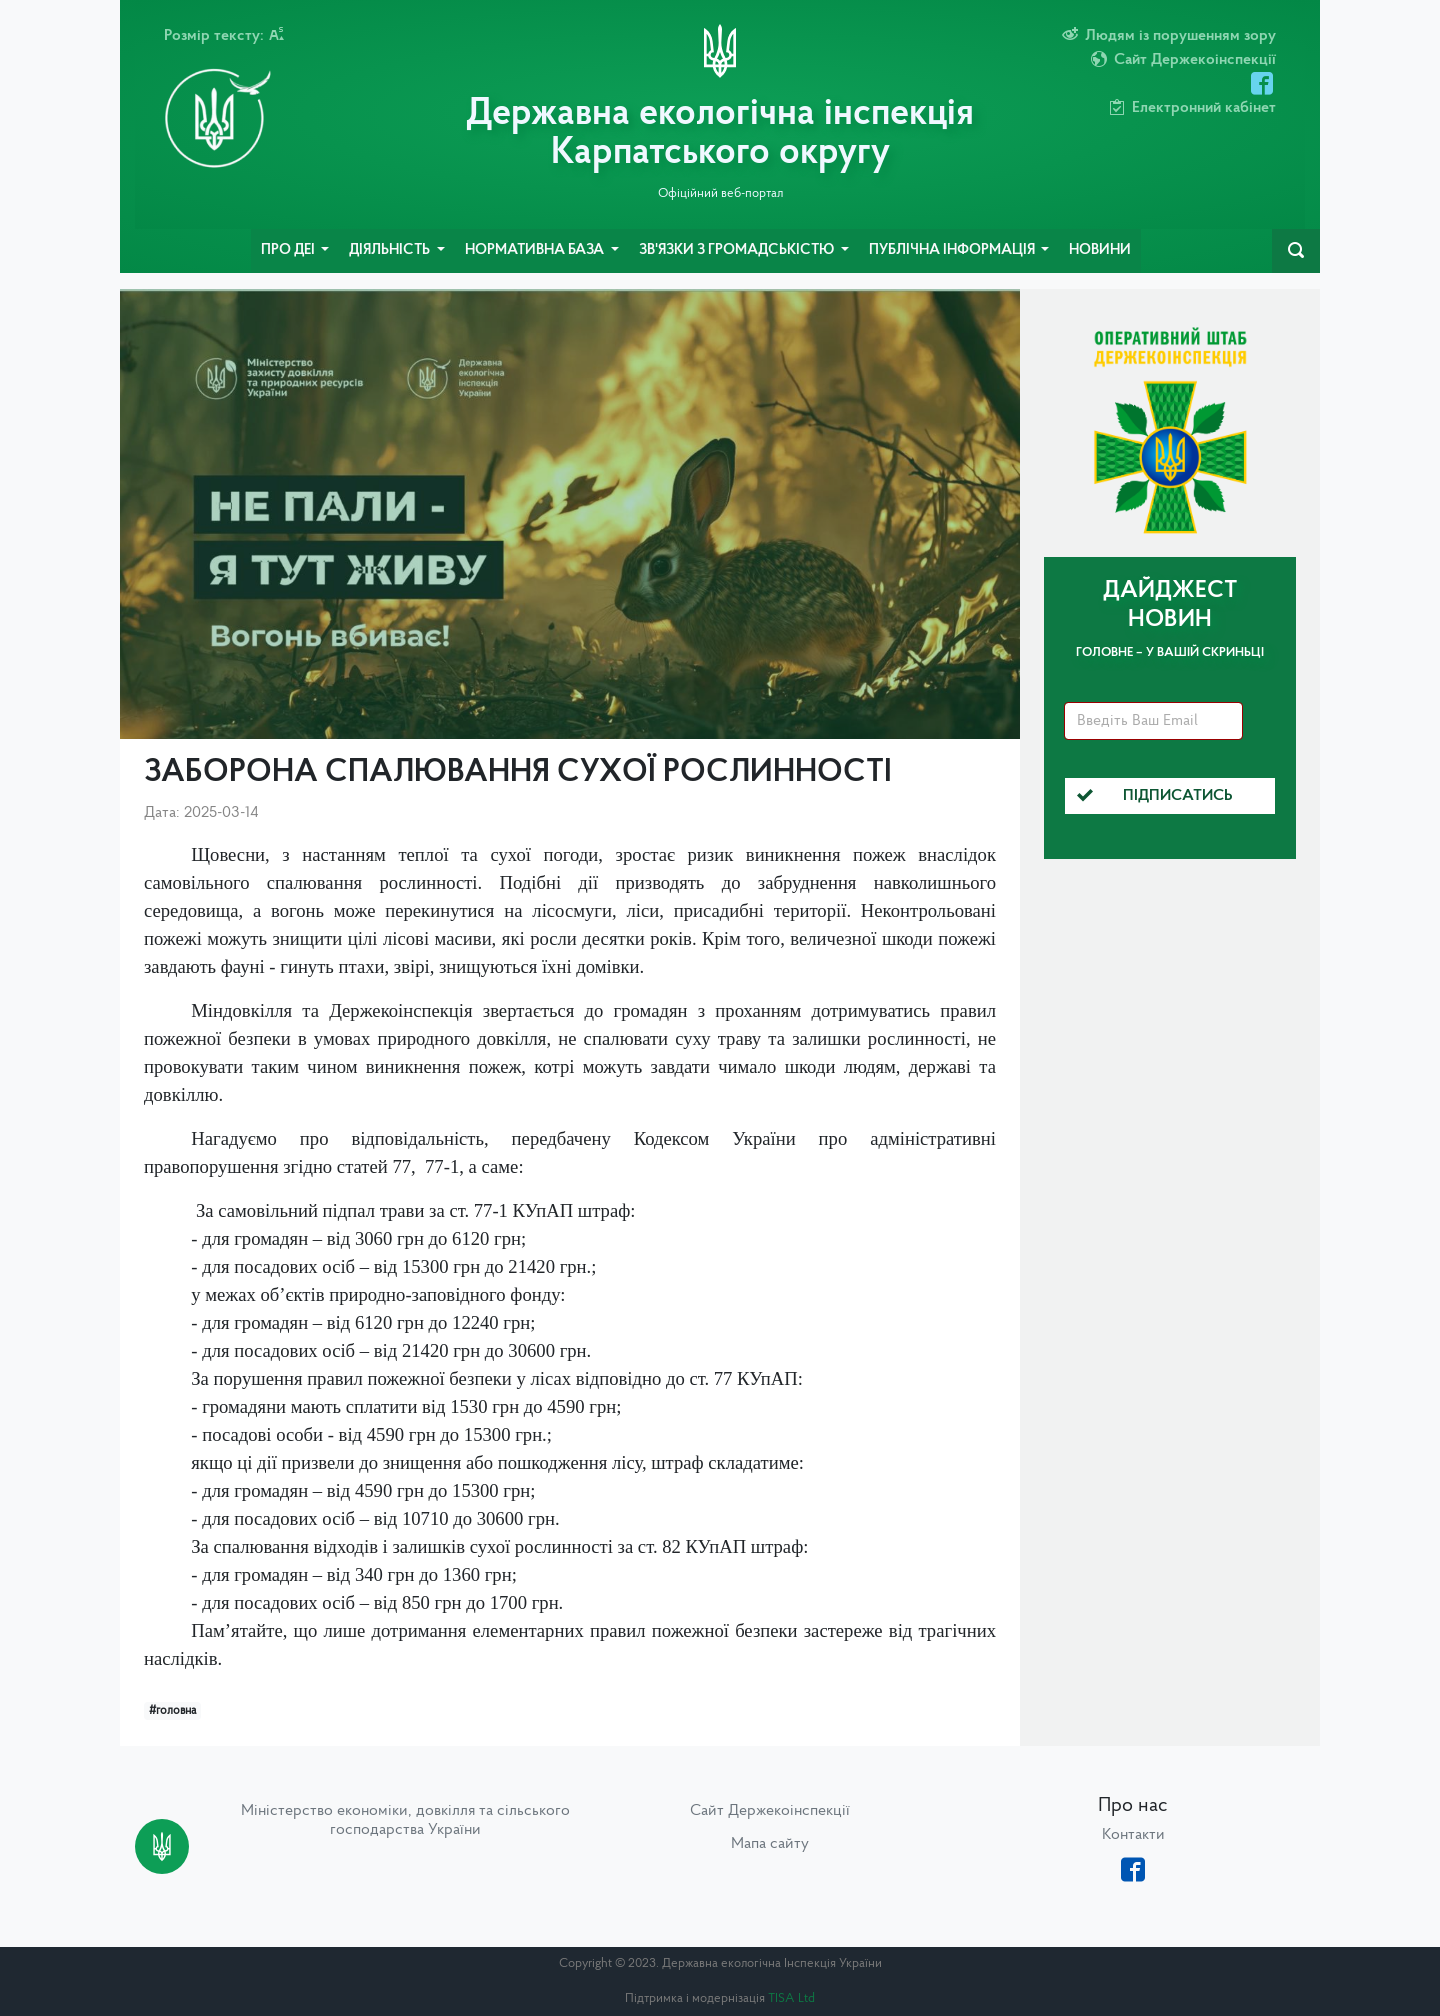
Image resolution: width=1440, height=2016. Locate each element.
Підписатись (1155, 796)
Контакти (1133, 1835)
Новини (1100, 250)
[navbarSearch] (1296, 251)
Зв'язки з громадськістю (738, 250)
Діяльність (391, 250)
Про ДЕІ (289, 250)
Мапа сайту (770, 1844)
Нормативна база (536, 250)
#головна (172, 1711)
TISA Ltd (791, 1998)
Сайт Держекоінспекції (770, 1811)
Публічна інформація (953, 250)
